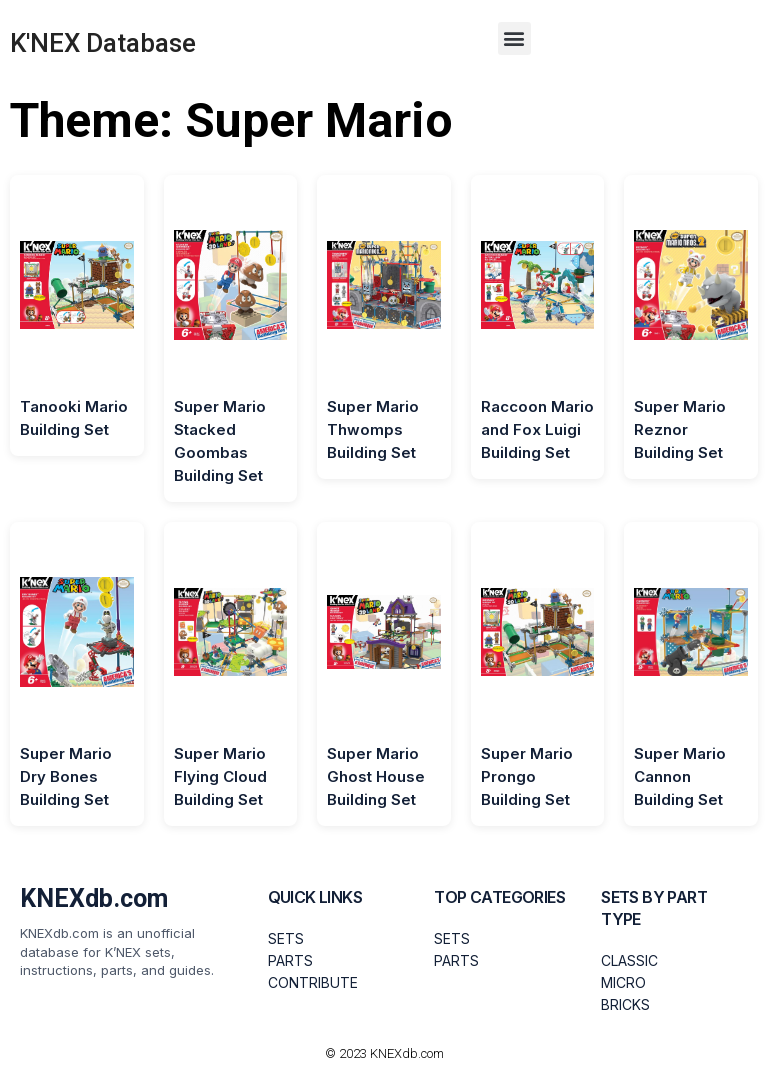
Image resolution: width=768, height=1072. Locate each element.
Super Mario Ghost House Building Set (376, 776)
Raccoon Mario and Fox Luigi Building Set (537, 429)
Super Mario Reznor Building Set (680, 429)
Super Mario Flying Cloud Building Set (220, 776)
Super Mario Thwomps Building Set (373, 429)
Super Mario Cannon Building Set (680, 776)
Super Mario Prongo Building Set (527, 776)
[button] (514, 38)
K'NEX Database (103, 43)
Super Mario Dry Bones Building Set (66, 776)
